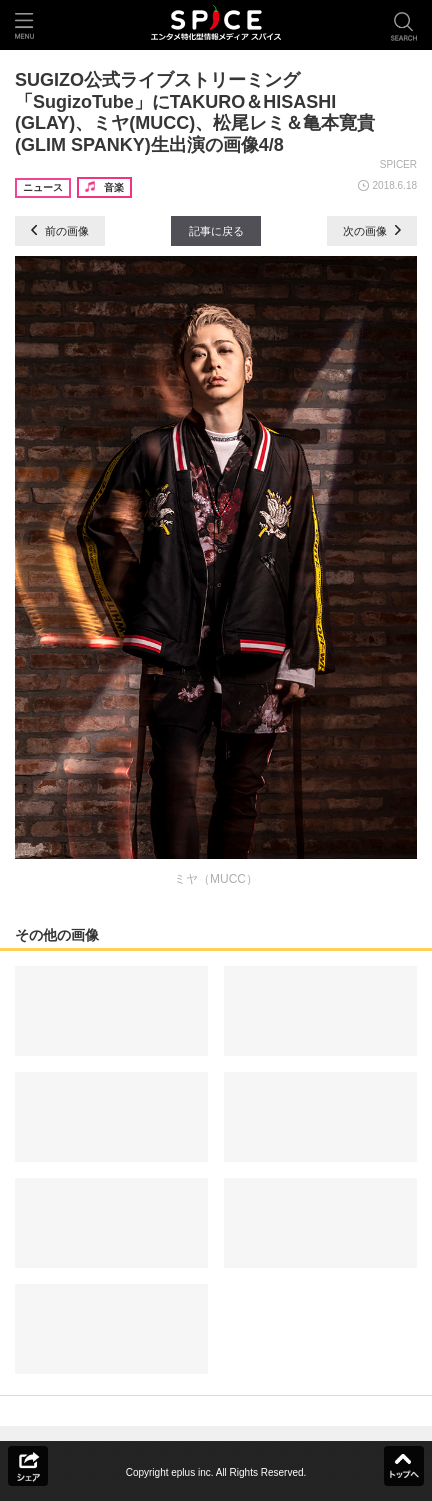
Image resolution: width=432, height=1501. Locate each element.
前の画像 (60, 231)
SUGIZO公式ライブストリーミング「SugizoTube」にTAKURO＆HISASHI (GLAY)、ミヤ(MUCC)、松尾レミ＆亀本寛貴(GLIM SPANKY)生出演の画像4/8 (195, 112)
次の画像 (372, 231)
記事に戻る (216, 231)
